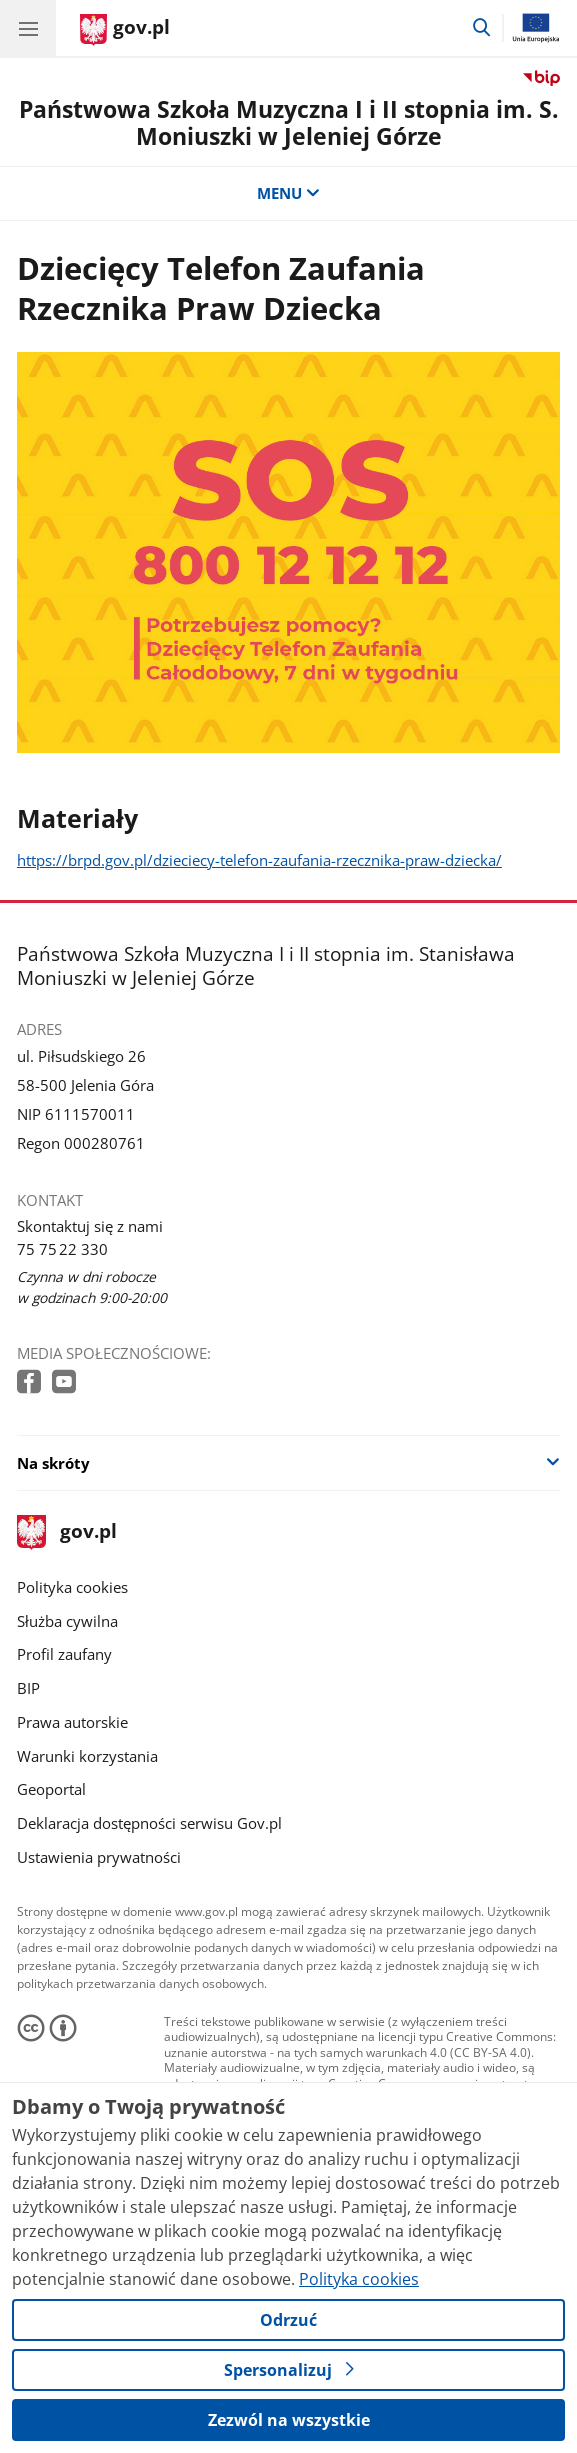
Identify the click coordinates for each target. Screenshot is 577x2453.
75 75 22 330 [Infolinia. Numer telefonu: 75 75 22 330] (62, 1249)
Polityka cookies (72, 1587)
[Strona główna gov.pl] (125, 30)
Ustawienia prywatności (99, 1857)
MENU (288, 193)
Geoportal (51, 1789)
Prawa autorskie (72, 1722)
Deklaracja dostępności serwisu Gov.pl (149, 1823)
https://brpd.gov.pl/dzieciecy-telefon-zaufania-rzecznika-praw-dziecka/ (259, 860)
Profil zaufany (64, 1654)
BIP (28, 1688)
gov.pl (67, 1532)
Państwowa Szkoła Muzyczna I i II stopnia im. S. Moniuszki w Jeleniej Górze (289, 123)
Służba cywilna (67, 1621)
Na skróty (53, 1463)
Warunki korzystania (87, 1756)
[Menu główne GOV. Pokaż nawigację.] (28, 28)
